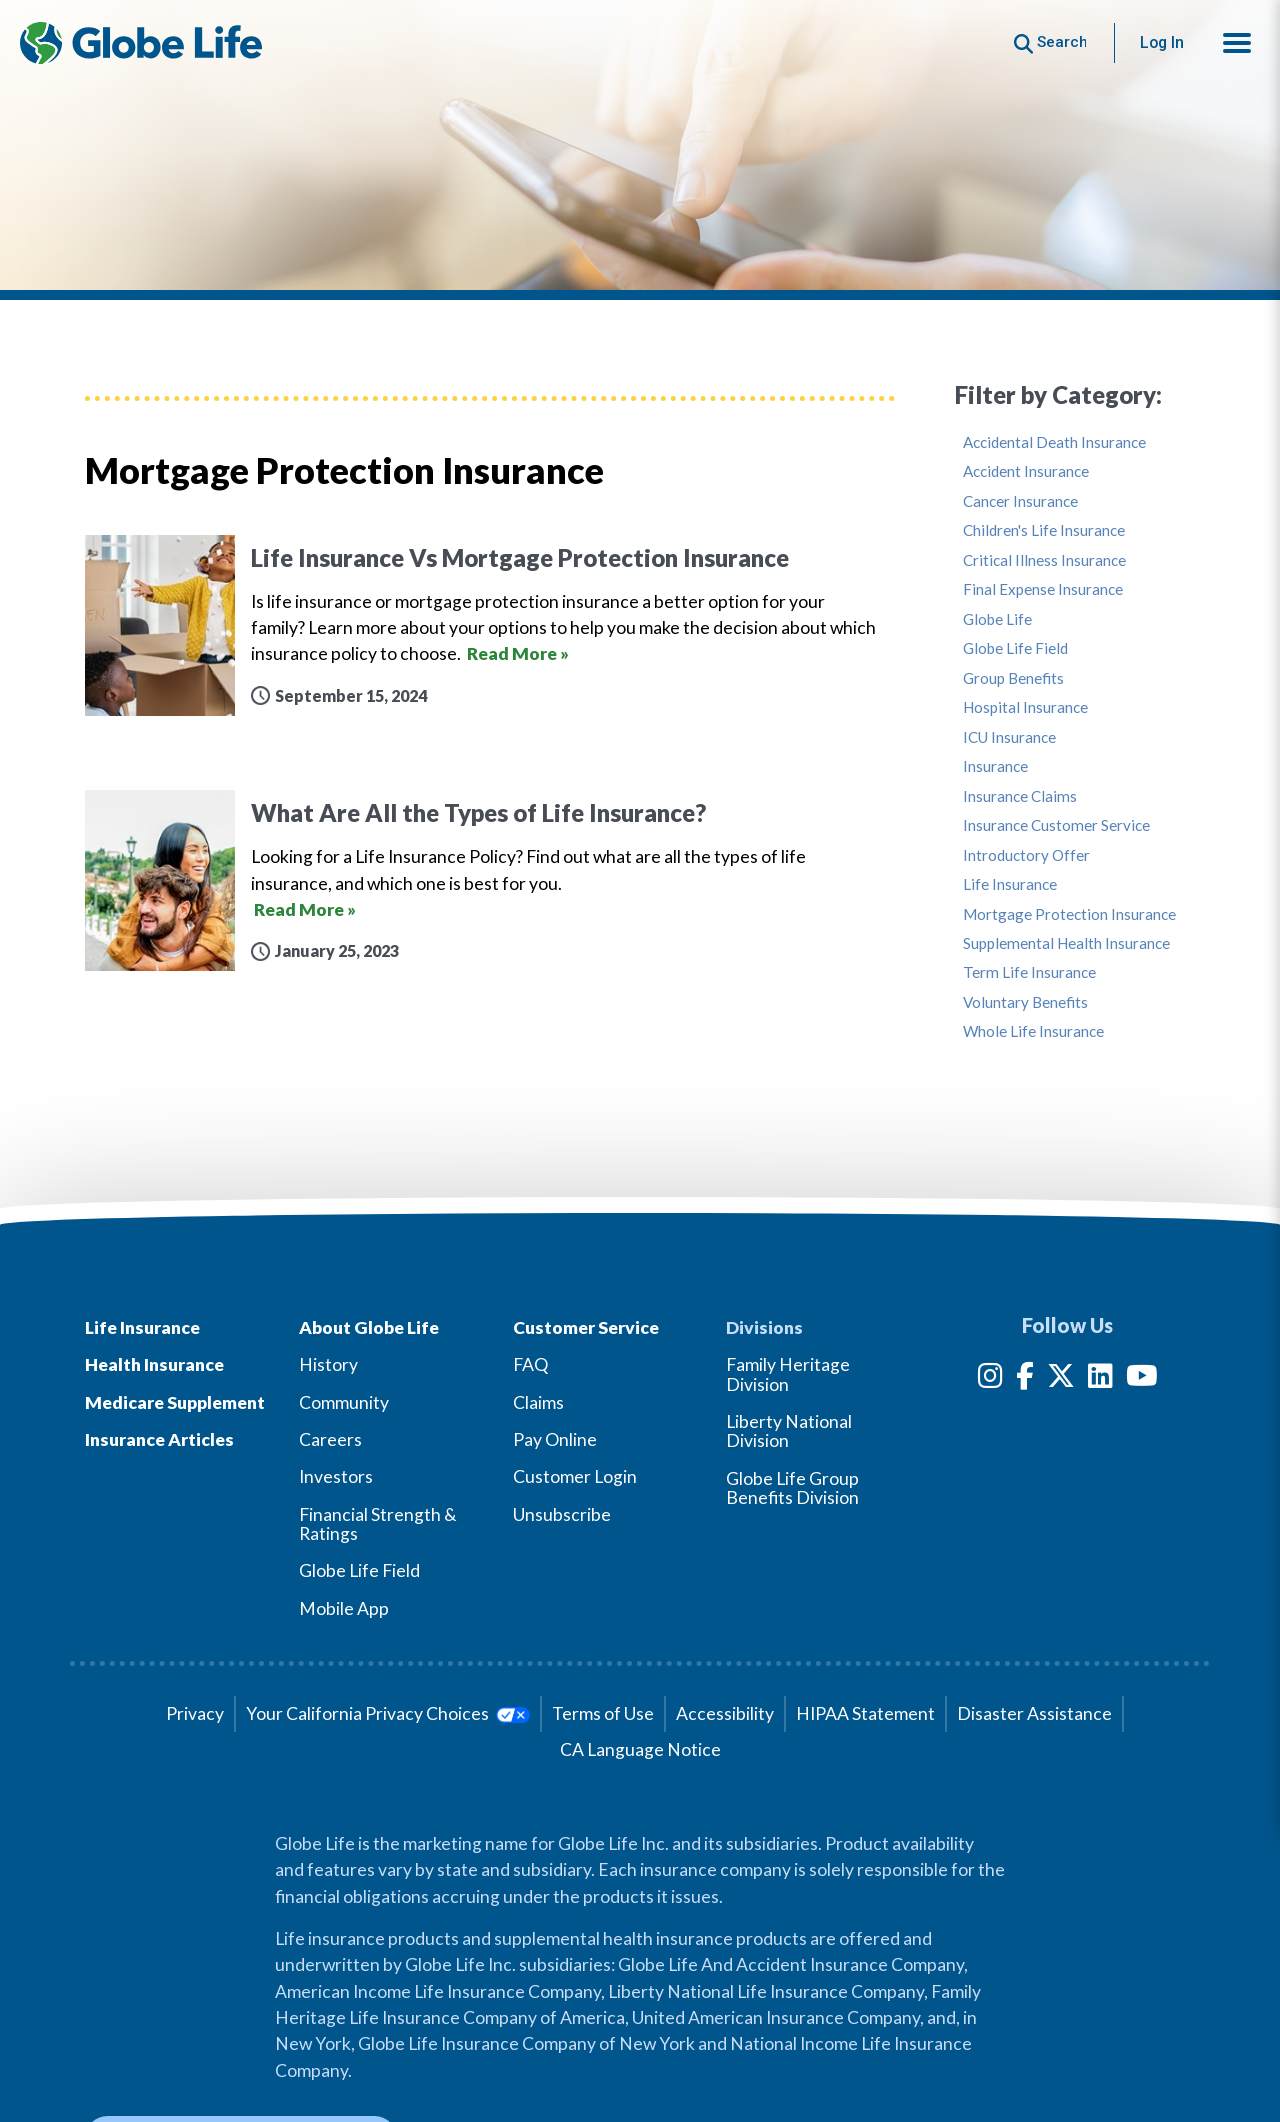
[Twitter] (1061, 1379)
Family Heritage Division (788, 1374)
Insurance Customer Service (1056, 825)
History (328, 1364)
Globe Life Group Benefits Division (792, 1488)
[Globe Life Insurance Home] (141, 43)
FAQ (530, 1364)
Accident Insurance (1026, 471)
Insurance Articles (159, 1439)
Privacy (195, 1713)
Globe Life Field (1015, 648)
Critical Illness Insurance (1044, 560)
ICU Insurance (1009, 737)
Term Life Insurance (1029, 972)
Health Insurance (154, 1364)
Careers (330, 1439)
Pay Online (555, 1439)
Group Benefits (1013, 678)
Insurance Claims (1020, 796)
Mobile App (344, 1608)
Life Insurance (1010, 884)
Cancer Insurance (1020, 501)
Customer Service (586, 1327)
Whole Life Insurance (1033, 1031)
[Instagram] (990, 1379)
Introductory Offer (1026, 855)
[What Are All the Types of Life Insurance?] (490, 880)
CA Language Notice (640, 1749)
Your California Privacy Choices (387, 1713)
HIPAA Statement (865, 1713)
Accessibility (725, 1713)
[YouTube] (1142, 1379)
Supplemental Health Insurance (1066, 943)
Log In (1162, 42)
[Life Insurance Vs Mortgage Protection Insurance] (490, 625)
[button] (1237, 43)
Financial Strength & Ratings (378, 1524)
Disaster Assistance (1034, 1713)
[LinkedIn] (1100, 1379)
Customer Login (575, 1476)
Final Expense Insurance (1043, 589)
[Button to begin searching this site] (1050, 42)
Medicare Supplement (175, 1402)
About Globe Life (369, 1327)
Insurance (995, 766)
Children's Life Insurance (1044, 530)
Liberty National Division (789, 1431)
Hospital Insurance (1025, 707)
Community (344, 1402)
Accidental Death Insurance (1054, 442)
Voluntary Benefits (1025, 1002)
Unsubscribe (562, 1514)
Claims (538, 1402)
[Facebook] (1025, 1379)
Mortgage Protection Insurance (1069, 914)
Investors (336, 1476)
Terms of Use (603, 1713)
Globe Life (997, 619)
